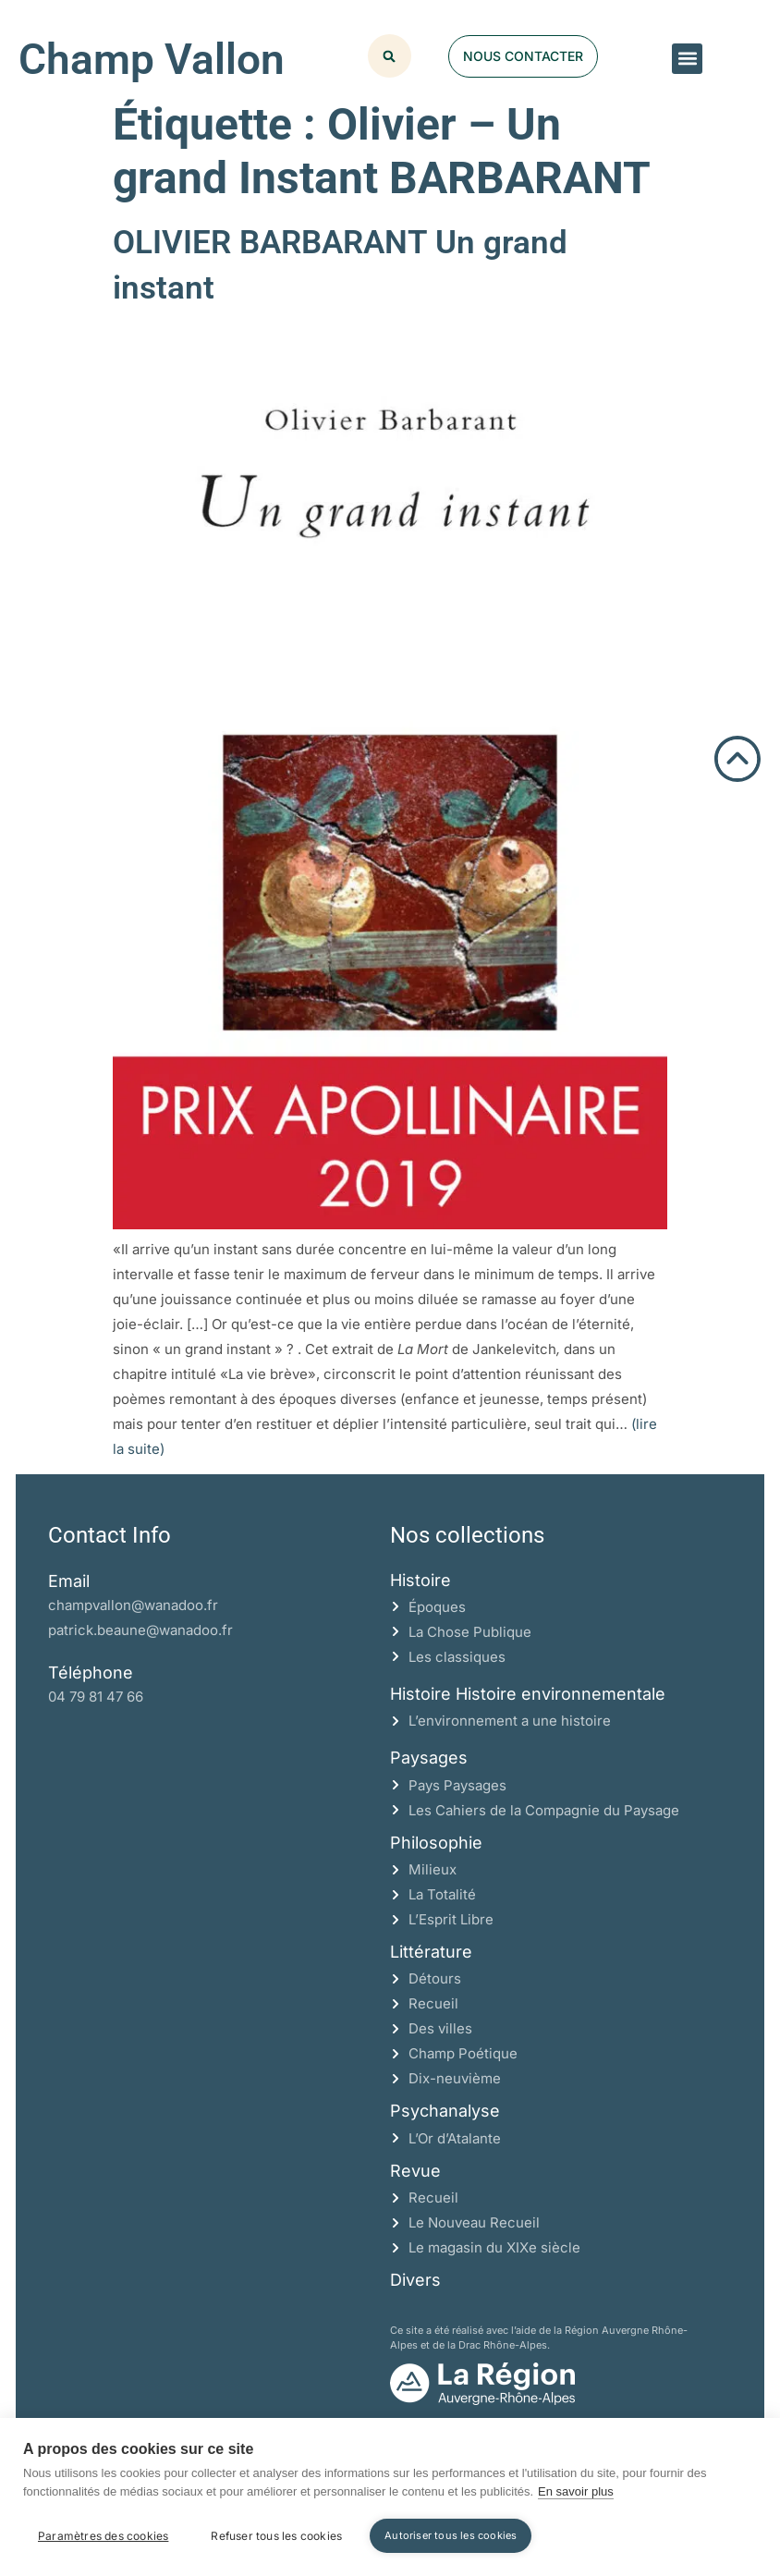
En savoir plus (576, 2491)
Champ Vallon (151, 59)
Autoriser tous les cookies (450, 2535)
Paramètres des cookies (103, 2536)
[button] (687, 58)
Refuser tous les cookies (276, 2536)
